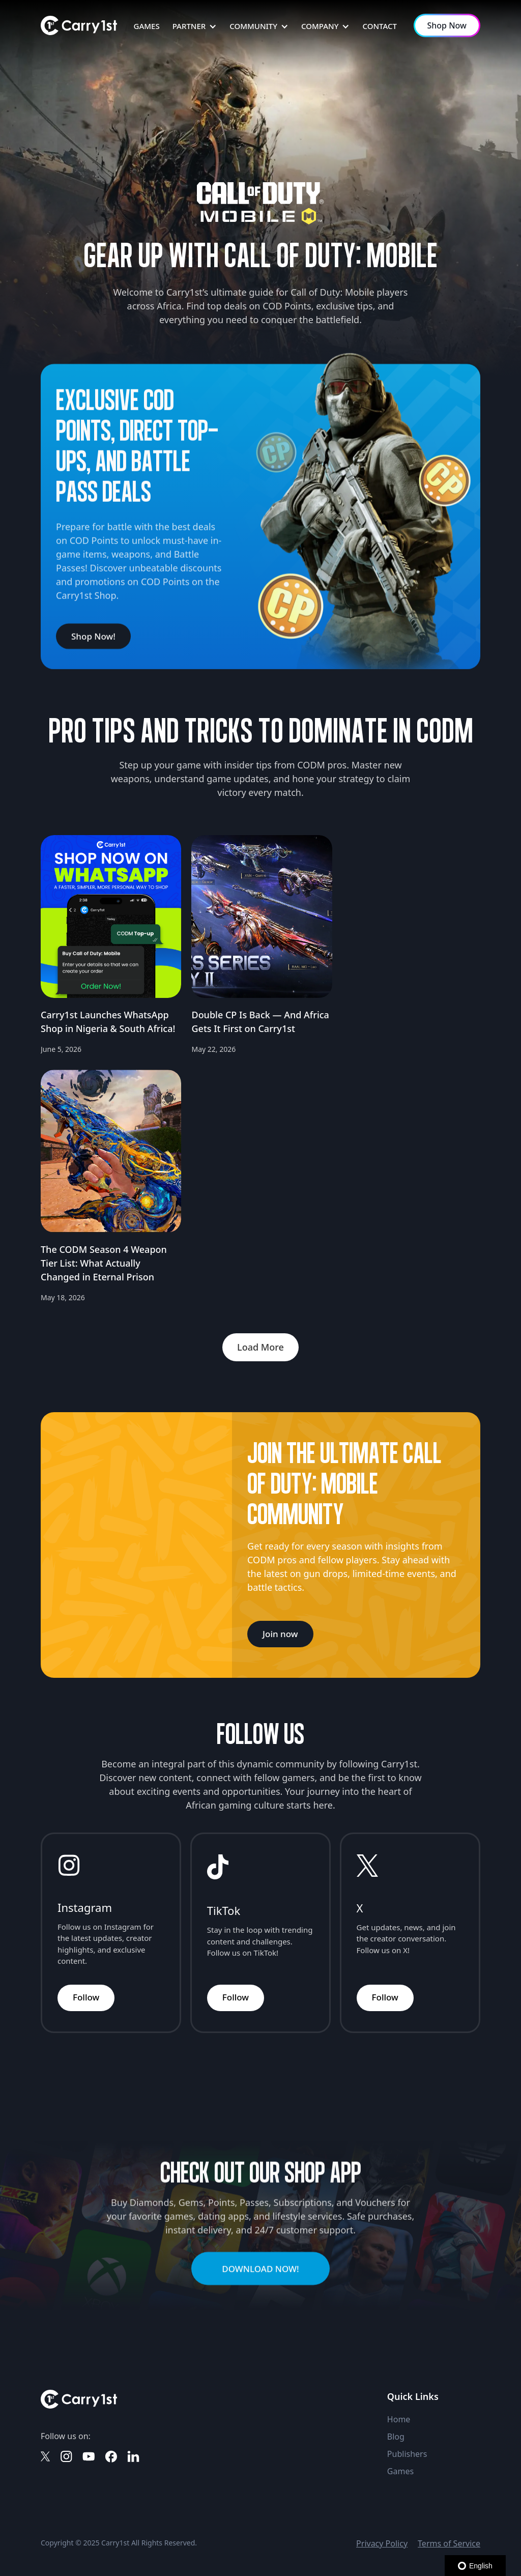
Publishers (407, 2453)
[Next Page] (260, 1347)
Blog (395, 2436)
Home (399, 2419)
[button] (194, 26)
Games (400, 2471)
